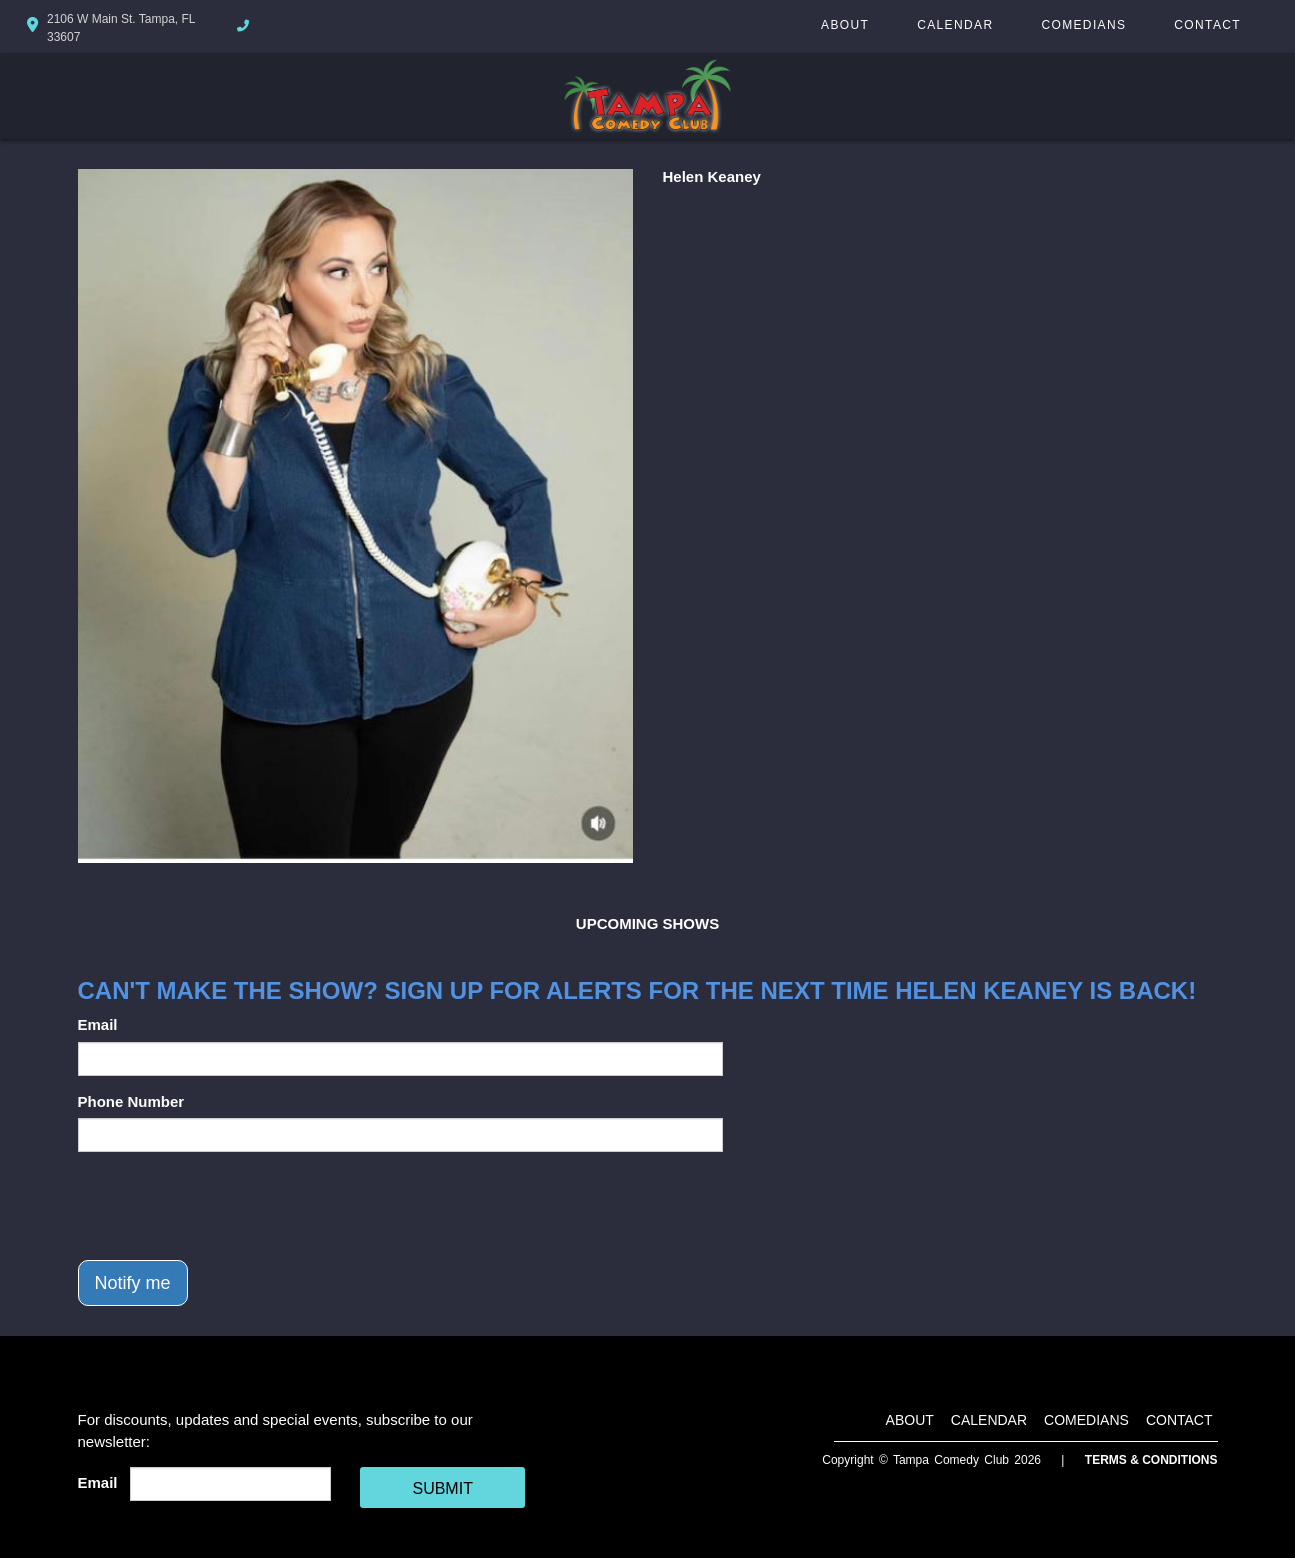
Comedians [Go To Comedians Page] (1083, 25)
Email (98, 1024)
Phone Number (131, 1101)
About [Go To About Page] (845, 25)
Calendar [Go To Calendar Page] (955, 25)
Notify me (133, 1283)
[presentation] (230, 1206)
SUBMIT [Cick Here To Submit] (442, 1488)
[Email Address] (230, 1484)
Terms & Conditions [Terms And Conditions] (1151, 1460)
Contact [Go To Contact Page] (1207, 25)
